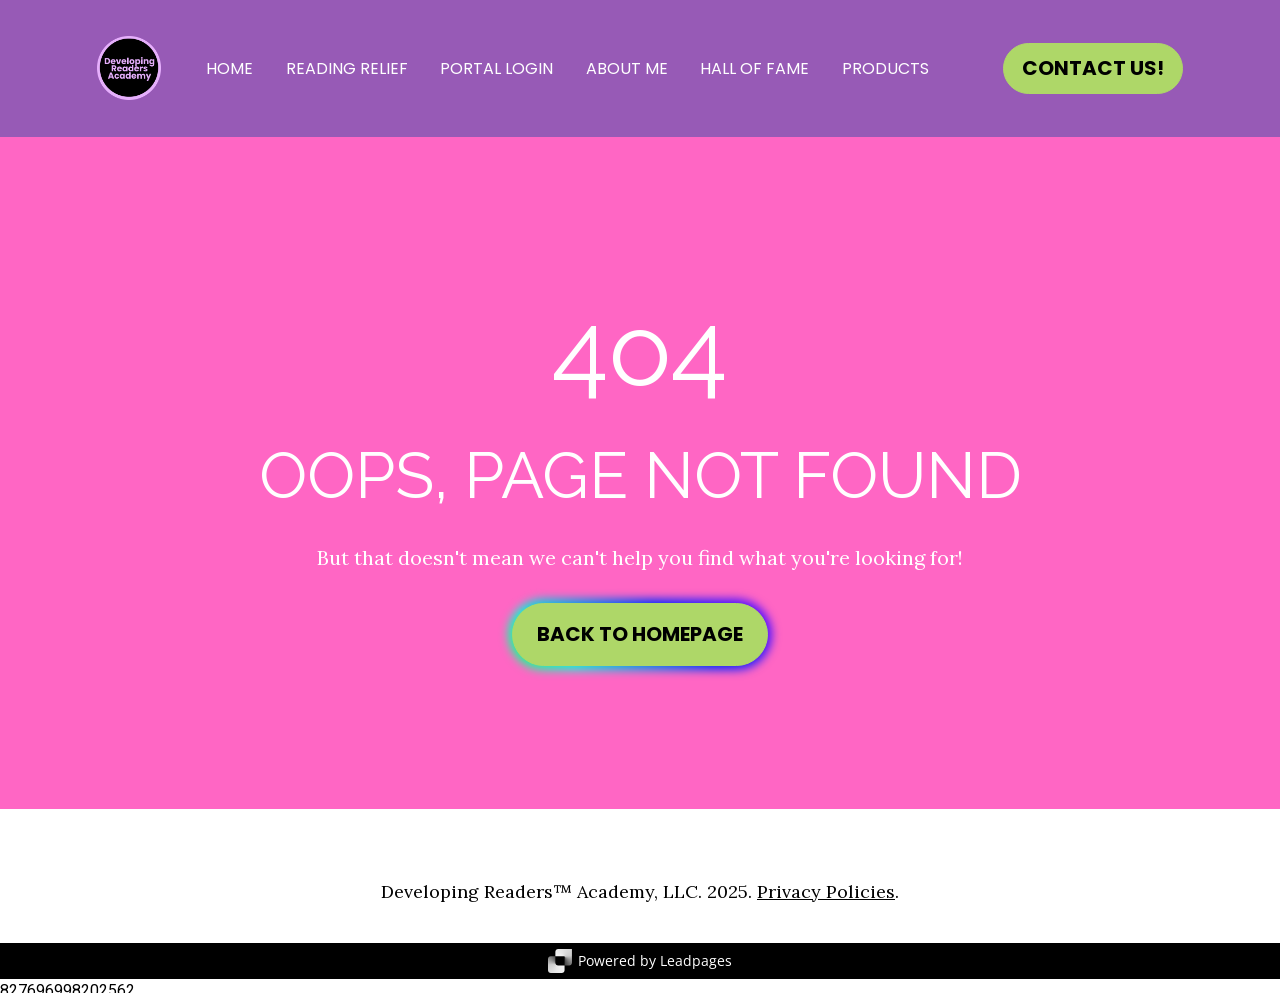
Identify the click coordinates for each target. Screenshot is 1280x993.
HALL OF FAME (754, 68)
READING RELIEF (347, 68)
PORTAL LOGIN (496, 68)
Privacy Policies (826, 881)
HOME (229, 68)
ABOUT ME (627, 68)
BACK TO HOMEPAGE (640, 629)
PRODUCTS (885, 68)
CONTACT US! (1093, 68)
